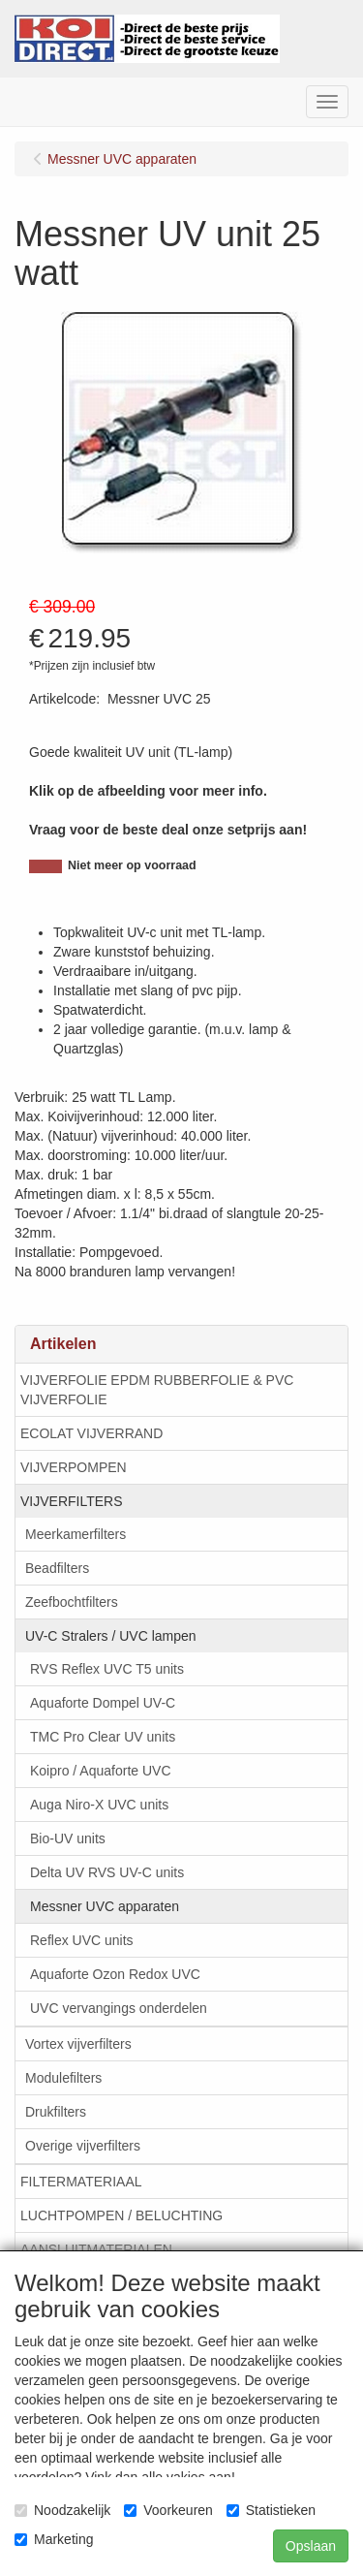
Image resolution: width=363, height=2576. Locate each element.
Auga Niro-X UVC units (99, 1804)
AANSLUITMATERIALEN (96, 2249)
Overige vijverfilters (82, 2145)
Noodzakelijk (62, 2510)
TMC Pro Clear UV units (102, 1736)
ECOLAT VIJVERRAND (91, 1433)
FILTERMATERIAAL (81, 2181)
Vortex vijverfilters (78, 2044)
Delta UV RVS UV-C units (107, 1872)
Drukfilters (55, 2112)
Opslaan (311, 2546)
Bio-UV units (68, 1838)
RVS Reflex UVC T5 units (107, 1669)
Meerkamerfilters (75, 1534)
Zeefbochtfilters (71, 1602)
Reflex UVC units (82, 1940)
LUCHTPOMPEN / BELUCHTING (121, 2215)
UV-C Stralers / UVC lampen (111, 1636)
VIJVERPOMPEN (73, 1467)
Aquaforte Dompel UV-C (102, 1703)
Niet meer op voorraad (132, 865)
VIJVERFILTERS (71, 1501)
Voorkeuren (168, 2510)
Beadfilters (57, 1568)
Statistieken (271, 2510)
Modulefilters (63, 2078)
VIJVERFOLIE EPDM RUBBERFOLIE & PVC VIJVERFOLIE (156, 1389)
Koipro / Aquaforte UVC (100, 1770)
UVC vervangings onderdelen (118, 2008)
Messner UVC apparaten (104, 1906)
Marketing (54, 2539)
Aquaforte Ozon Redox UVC (115, 1974)
